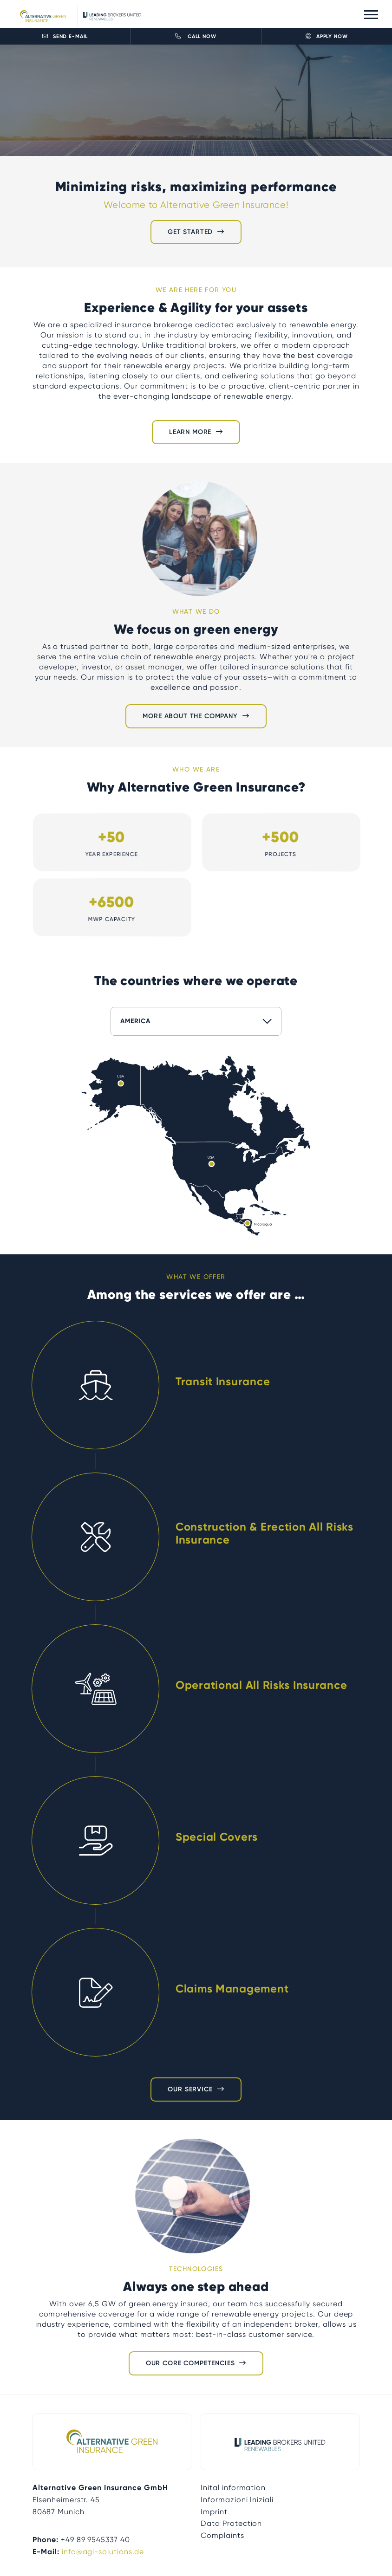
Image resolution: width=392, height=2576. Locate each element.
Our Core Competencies (190, 2363)
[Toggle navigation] (371, 14)
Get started (190, 232)
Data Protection (231, 2523)
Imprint (214, 2511)
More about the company (190, 716)
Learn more (190, 432)
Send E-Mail (65, 36)
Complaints (222, 2535)
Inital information (233, 2487)
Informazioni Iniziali (237, 2499)
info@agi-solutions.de (103, 2551)
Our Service (190, 2089)
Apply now (326, 36)
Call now (195, 36)
